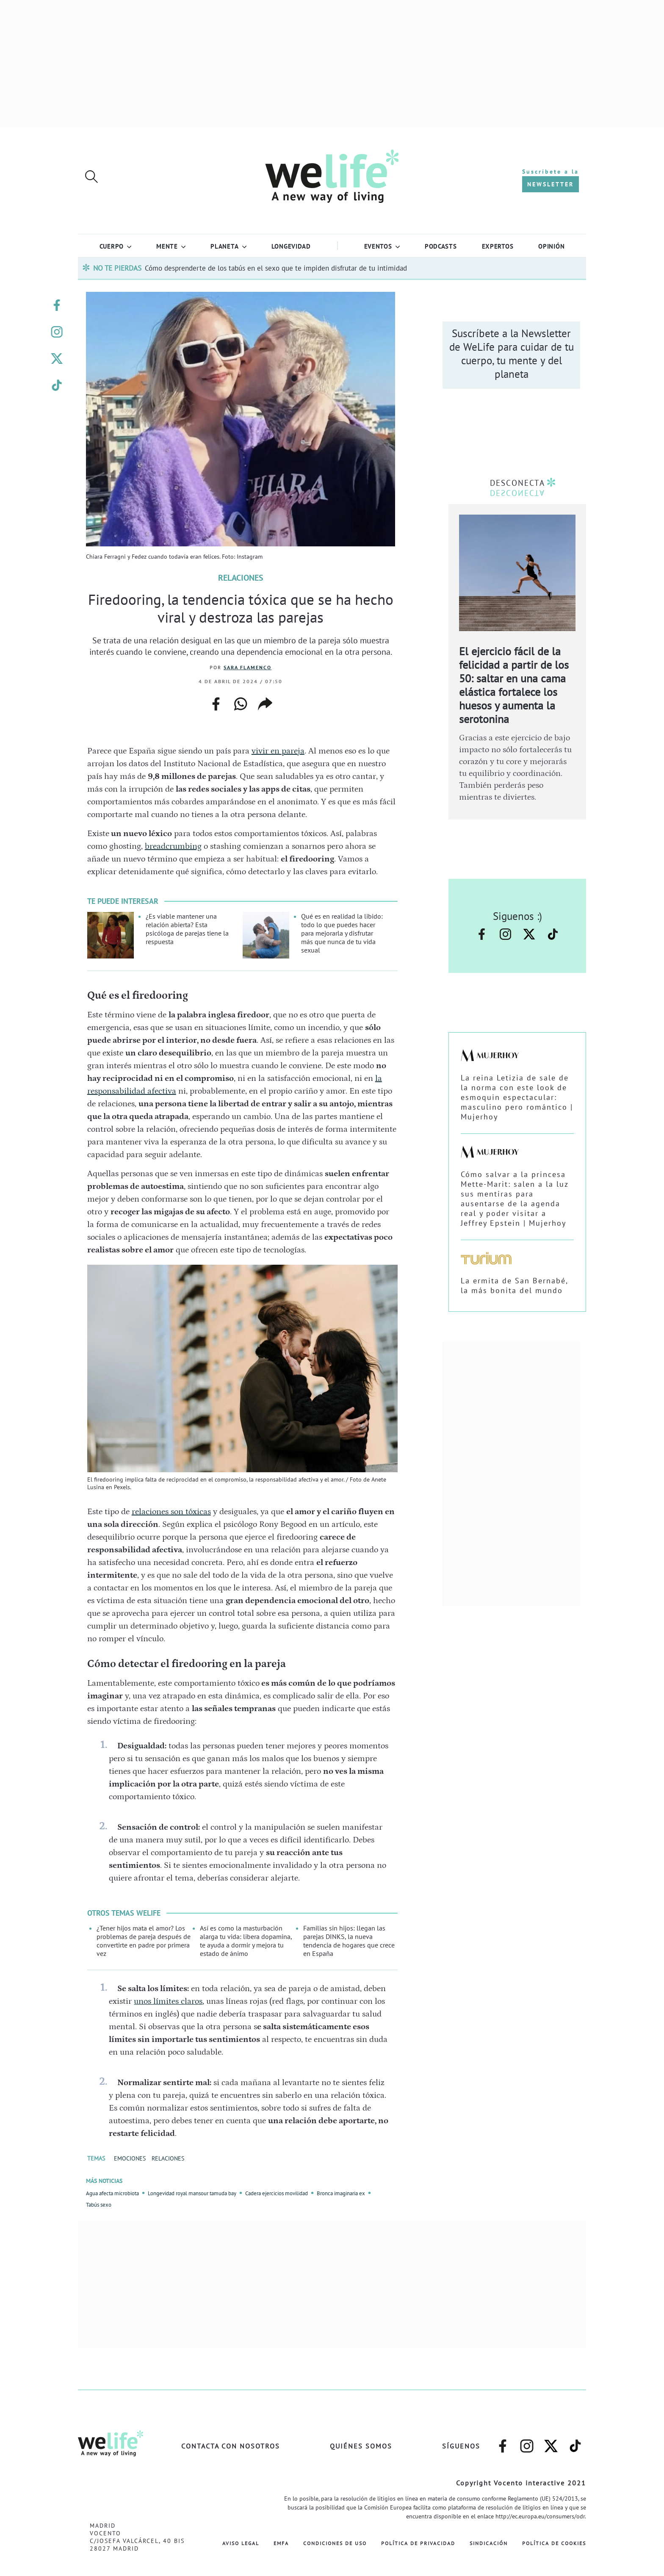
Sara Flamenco (247, 667)
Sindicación (489, 2543)
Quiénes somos (361, 2446)
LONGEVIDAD (291, 246)
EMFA (281, 2543)
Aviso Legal (240, 2543)
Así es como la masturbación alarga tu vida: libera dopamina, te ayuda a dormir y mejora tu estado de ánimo (246, 1941)
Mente (167, 246)
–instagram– (57, 331)
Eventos (378, 246)
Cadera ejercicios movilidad (276, 2193)
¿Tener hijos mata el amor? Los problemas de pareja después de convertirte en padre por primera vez (144, 1941)
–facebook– (57, 305)
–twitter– (57, 358)
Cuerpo (112, 246)
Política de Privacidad (418, 2543)
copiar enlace (265, 703)
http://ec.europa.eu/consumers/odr (540, 2516)
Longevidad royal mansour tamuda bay (192, 2193)
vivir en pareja (278, 751)
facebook (216, 701)
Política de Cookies (554, 2543)
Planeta (224, 246)
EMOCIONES (130, 2158)
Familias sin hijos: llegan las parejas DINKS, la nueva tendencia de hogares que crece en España (349, 1941)
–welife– (57, 385)
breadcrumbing (173, 846)
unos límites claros (168, 2001)
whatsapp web (240, 703)
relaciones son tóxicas (171, 1511)
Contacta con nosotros (230, 2446)
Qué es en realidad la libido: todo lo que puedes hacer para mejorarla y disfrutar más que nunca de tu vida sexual (342, 933)
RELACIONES (168, 2158)
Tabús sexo (98, 2204)
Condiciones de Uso (335, 2543)
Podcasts (441, 246)
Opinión (551, 246)
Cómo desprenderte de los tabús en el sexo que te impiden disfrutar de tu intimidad (276, 268)
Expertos (498, 246)
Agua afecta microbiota (112, 2193)
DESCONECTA (517, 483)
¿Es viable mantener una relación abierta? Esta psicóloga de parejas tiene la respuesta (187, 929)
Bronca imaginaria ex (341, 2193)
